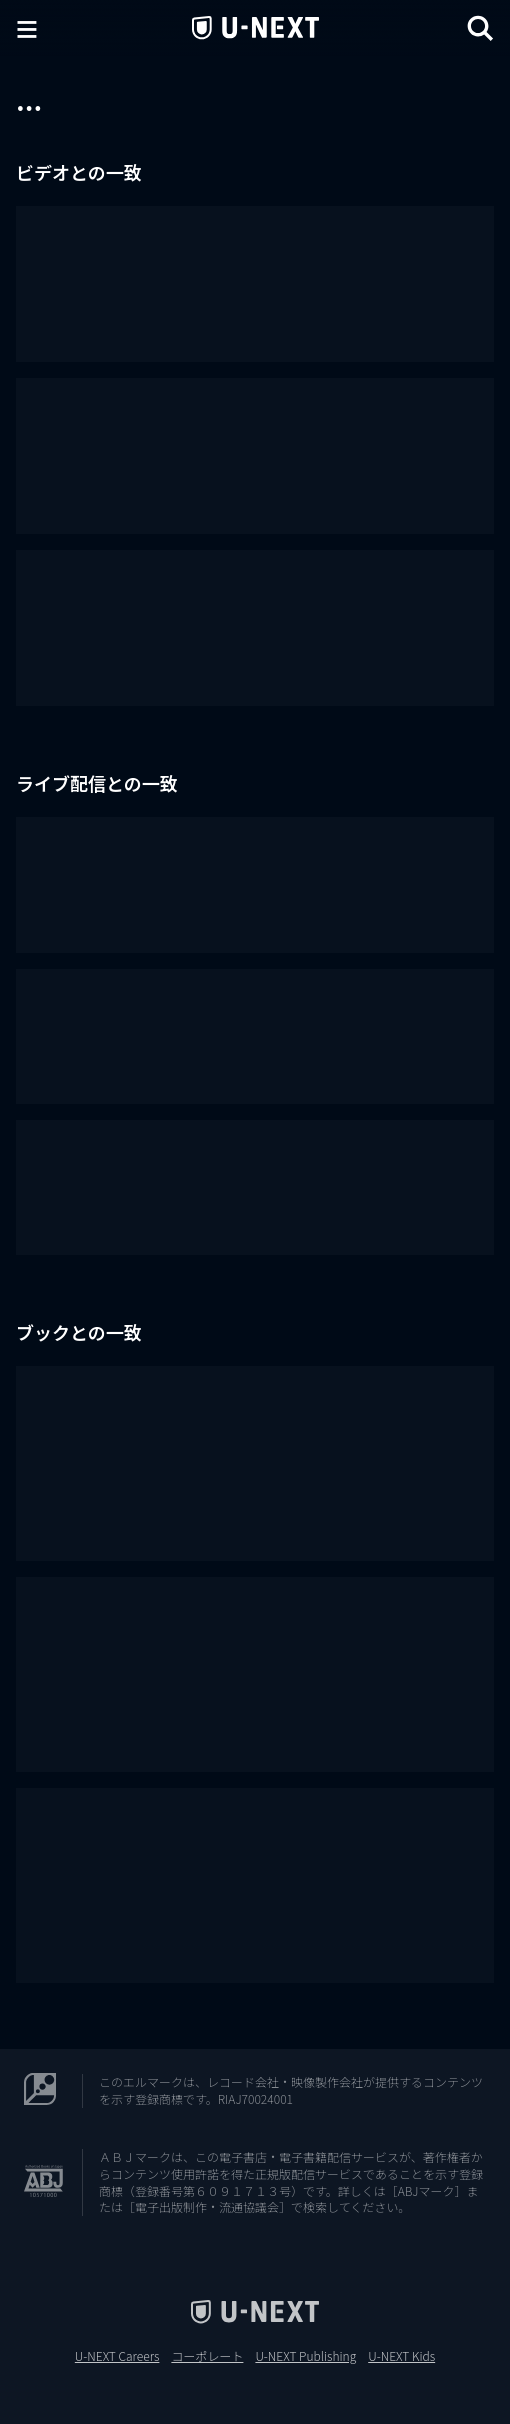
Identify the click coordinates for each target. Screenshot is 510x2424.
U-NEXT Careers (117, 2356)
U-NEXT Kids (401, 2356)
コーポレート (207, 2356)
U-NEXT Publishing (305, 2356)
